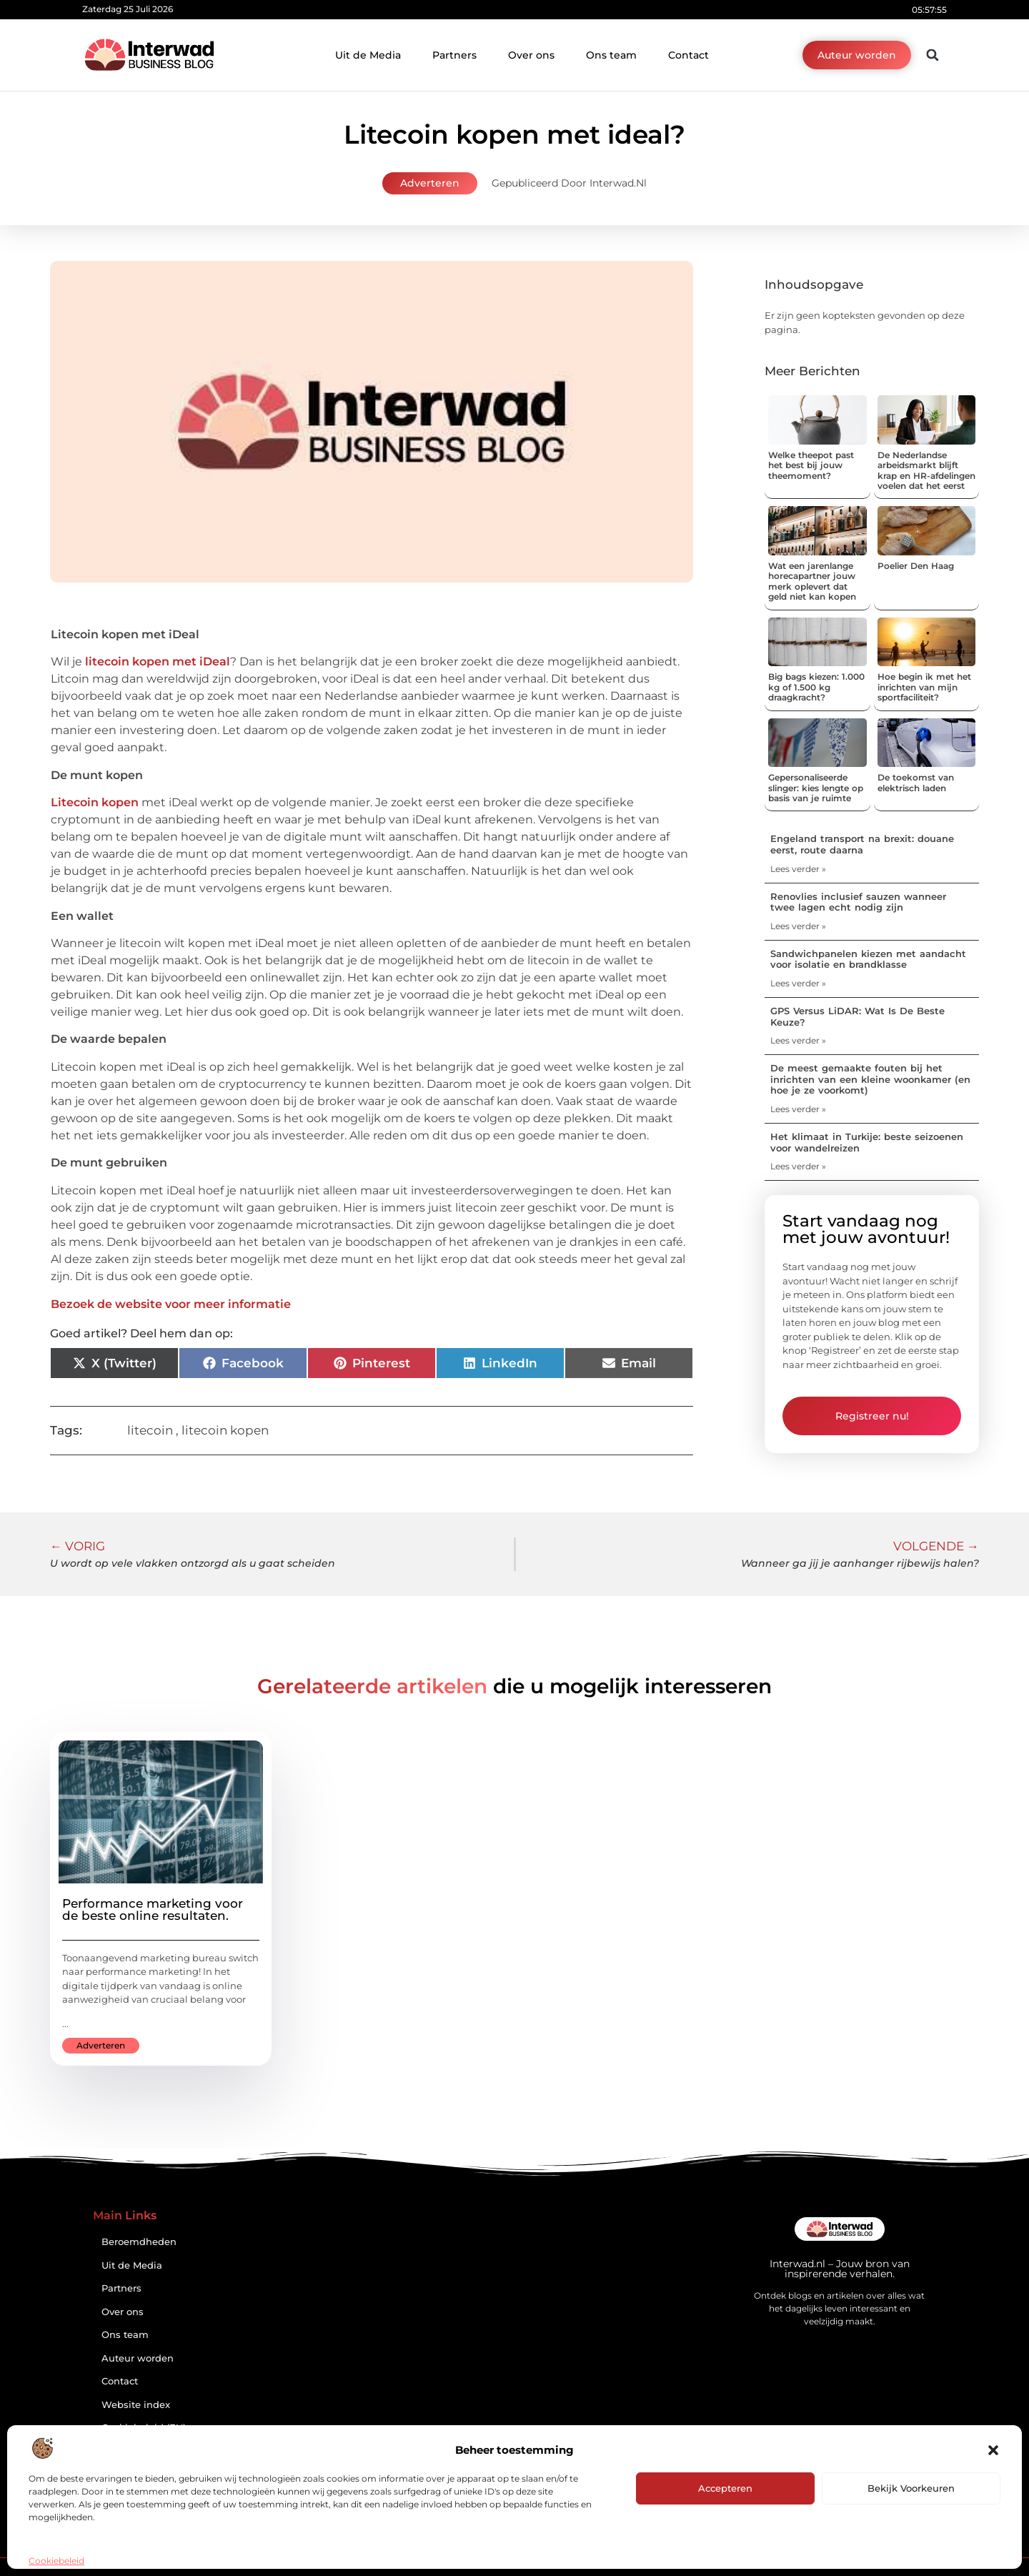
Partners (454, 55)
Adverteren (429, 183)
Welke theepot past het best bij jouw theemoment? (811, 465)
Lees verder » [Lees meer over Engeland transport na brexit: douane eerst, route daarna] (798, 868)
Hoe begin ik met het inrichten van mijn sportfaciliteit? (924, 687)
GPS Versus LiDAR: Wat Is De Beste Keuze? (857, 1016)
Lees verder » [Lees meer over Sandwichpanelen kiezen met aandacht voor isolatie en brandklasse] (798, 983)
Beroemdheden (139, 2241)
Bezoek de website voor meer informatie (171, 1304)
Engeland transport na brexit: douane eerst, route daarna (862, 844)
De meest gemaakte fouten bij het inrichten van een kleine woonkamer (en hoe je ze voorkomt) (870, 1079)
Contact (688, 55)
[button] (993, 2450)
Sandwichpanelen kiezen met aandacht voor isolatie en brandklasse (868, 959)
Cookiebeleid (56, 2560)
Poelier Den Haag (916, 565)
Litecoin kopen (95, 802)
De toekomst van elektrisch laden (916, 782)
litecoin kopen (225, 1430)
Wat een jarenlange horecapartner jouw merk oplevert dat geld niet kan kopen (812, 581)
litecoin (150, 1430)
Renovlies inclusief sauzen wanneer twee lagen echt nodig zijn (858, 902)
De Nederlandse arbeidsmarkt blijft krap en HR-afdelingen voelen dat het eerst (926, 470)
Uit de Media (368, 55)
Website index (135, 2404)
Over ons (531, 55)
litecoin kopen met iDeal (157, 661)
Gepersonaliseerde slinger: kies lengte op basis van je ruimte (815, 787)
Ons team (611, 55)
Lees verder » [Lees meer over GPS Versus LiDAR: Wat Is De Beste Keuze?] (798, 1040)
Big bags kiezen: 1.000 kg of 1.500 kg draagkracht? (816, 687)
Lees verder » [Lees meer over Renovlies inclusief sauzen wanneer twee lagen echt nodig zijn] (798, 926)
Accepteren (725, 2488)
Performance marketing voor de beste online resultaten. (152, 1909)
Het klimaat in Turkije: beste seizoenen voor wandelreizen (866, 1142)
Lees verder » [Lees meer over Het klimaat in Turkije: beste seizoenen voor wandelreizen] (798, 1166)
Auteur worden (137, 2358)
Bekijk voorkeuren (911, 2488)
